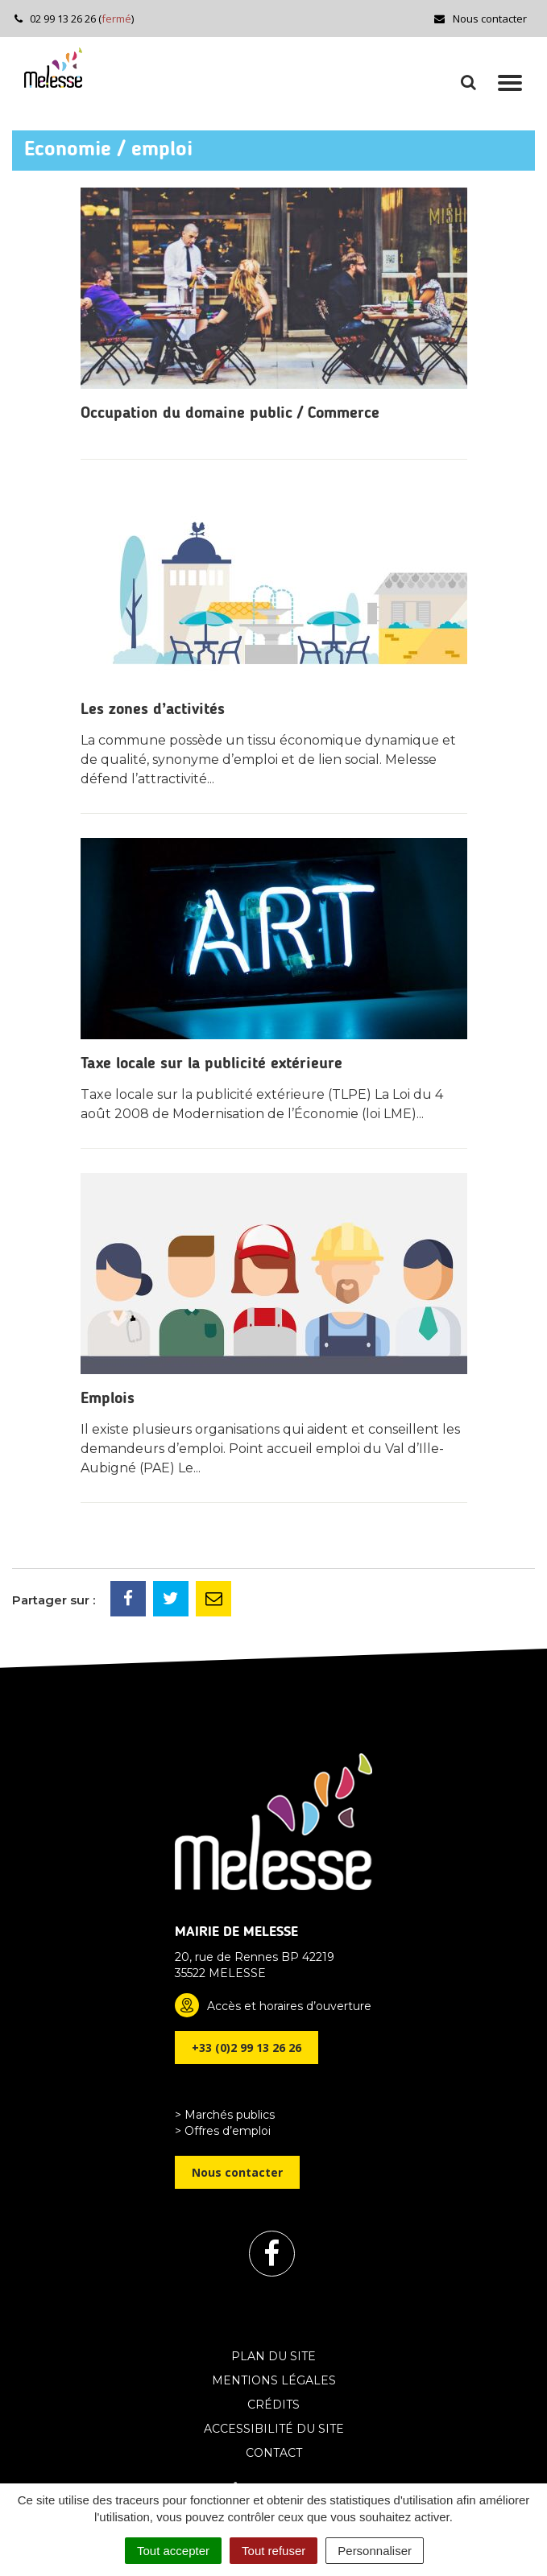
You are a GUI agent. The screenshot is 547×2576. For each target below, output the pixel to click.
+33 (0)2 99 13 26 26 (246, 2047)
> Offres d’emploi (223, 2131)
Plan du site (273, 2356)
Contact (274, 2453)
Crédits (273, 2404)
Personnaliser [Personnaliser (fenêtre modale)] (375, 2550)
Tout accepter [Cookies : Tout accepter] (173, 2550)
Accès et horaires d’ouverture (289, 2006)
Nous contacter (480, 18)
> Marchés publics (225, 2114)
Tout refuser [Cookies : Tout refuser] (273, 2550)
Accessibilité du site (274, 2428)
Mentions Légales (274, 2380)
